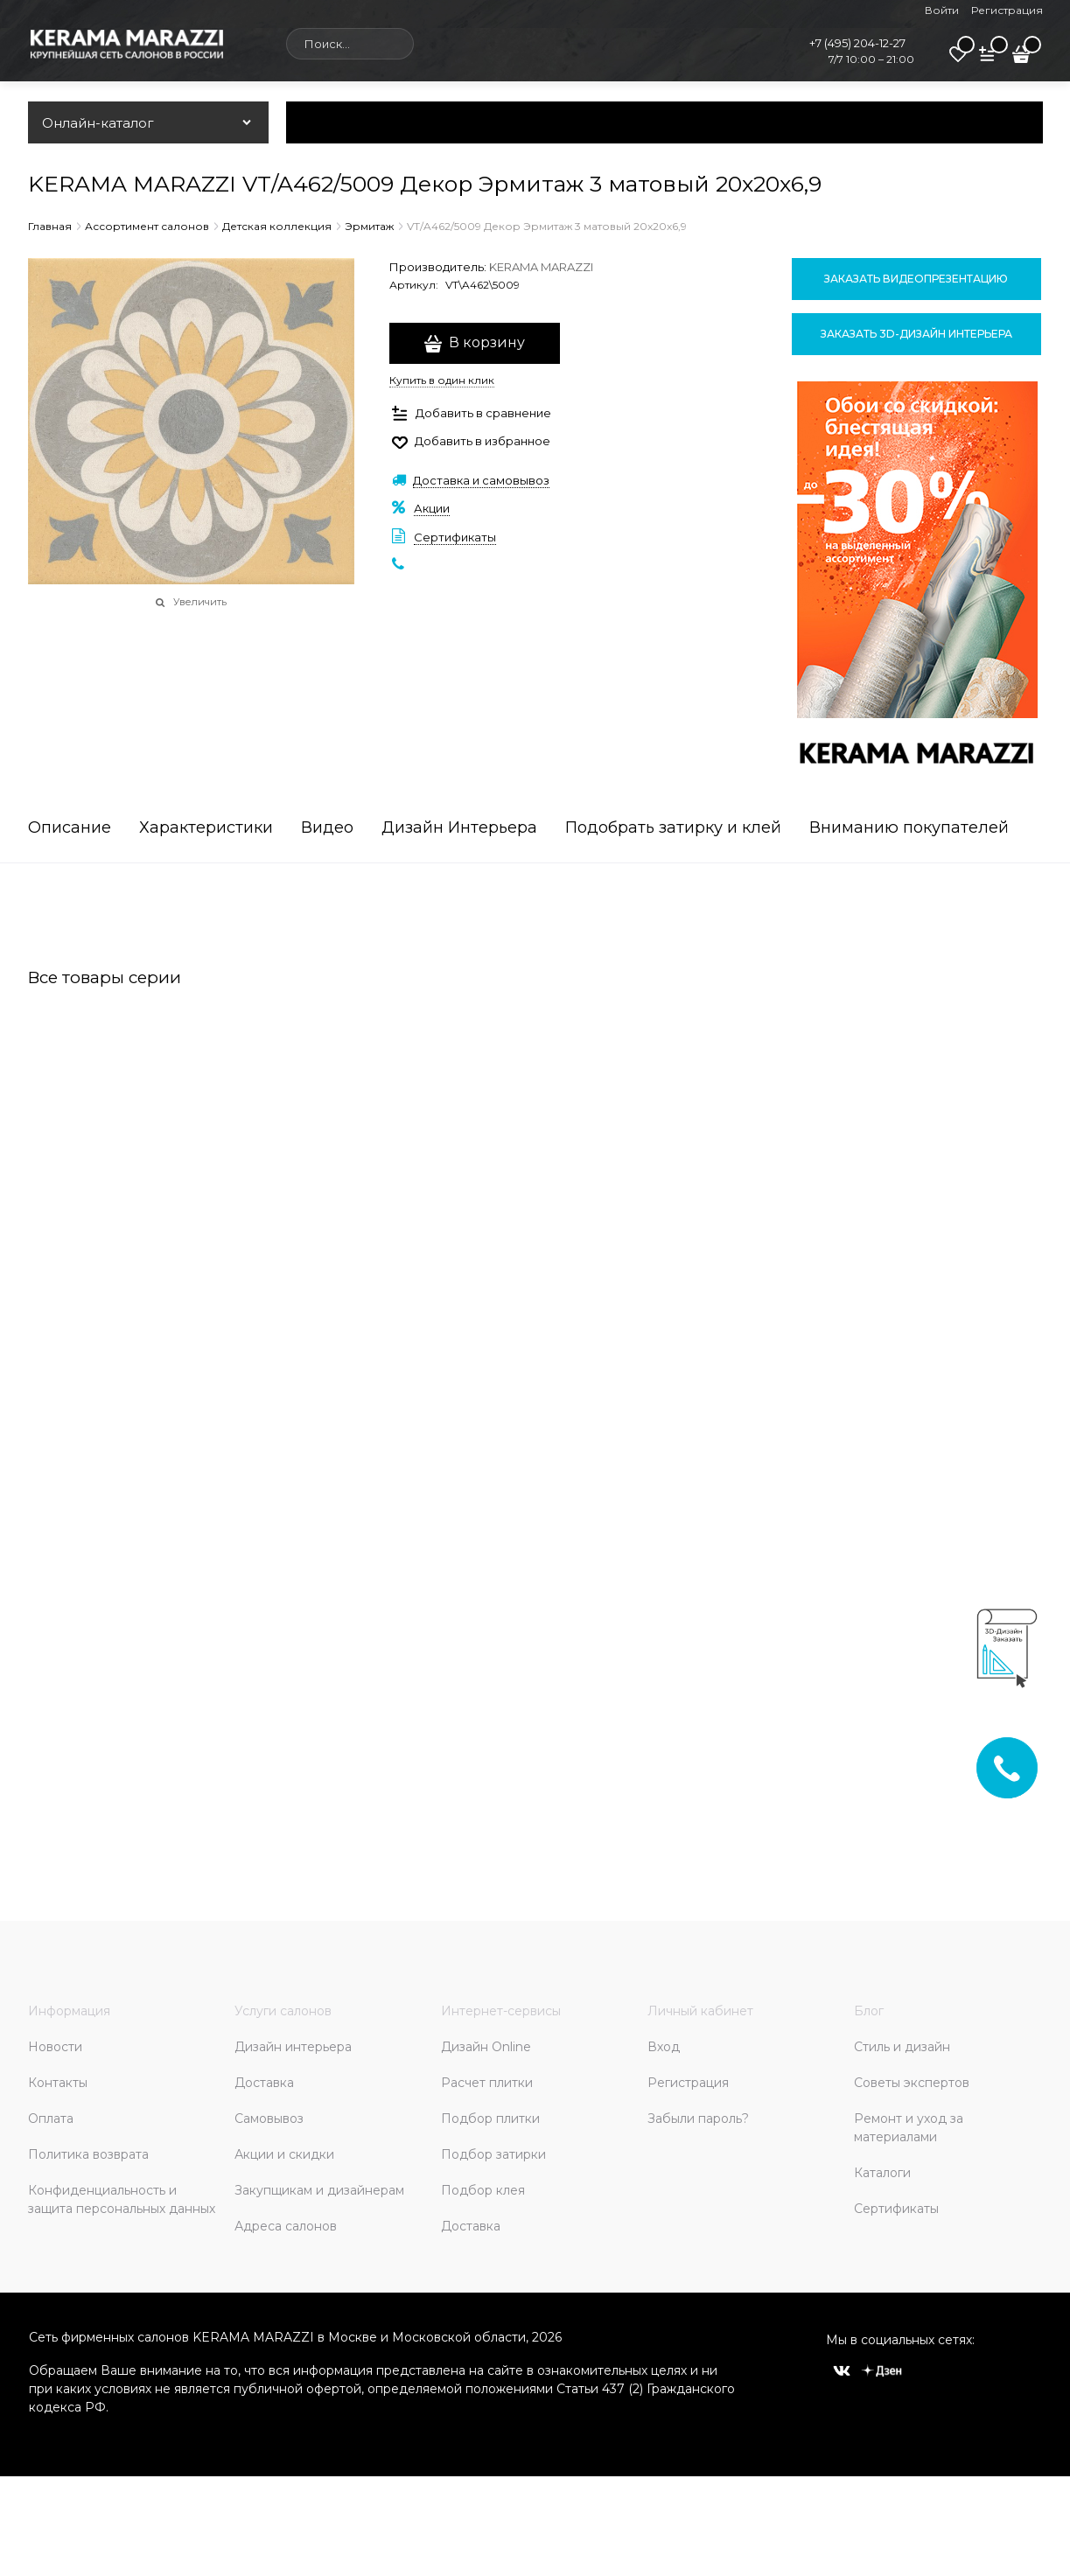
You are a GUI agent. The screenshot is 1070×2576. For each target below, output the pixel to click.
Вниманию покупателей (909, 828)
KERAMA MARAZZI (541, 267)
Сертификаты (455, 537)
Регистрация (1007, 10)
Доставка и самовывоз (481, 480)
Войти (942, 10)
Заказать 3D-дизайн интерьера (916, 333)
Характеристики (206, 828)
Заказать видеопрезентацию (916, 278)
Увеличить (200, 602)
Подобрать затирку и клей (673, 828)
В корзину (487, 342)
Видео (327, 828)
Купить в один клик (441, 380)
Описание (69, 828)
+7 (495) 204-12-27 (857, 43)
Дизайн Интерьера (459, 828)
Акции (432, 508)
